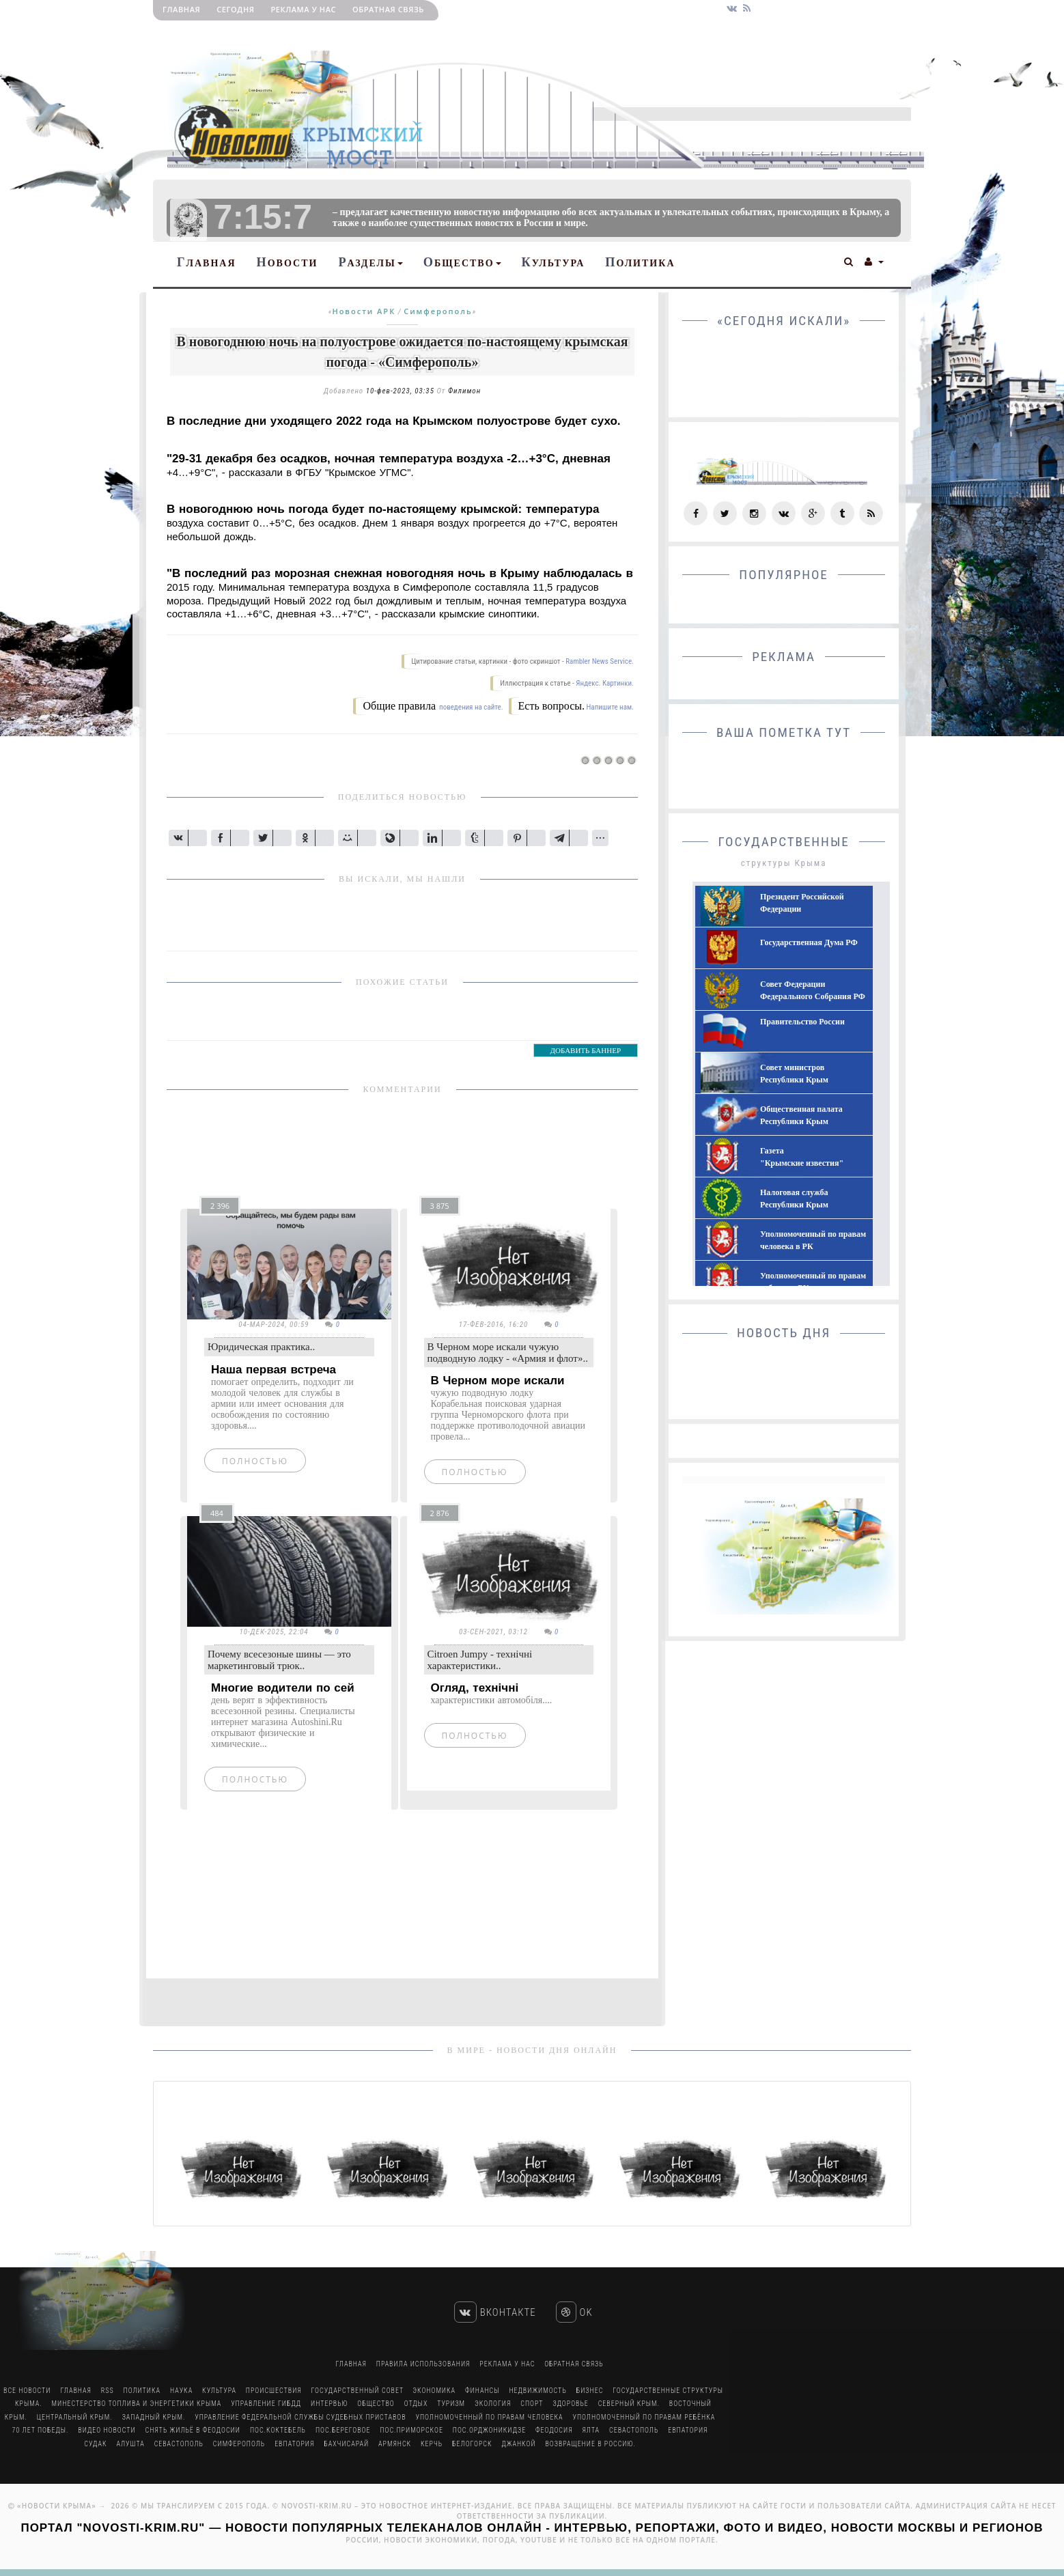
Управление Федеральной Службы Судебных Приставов (300, 2417)
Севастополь (633, 2430)
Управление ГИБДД (266, 2403)
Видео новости (106, 2430)
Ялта (591, 2430)
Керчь (432, 2444)
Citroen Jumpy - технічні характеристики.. (480, 1660)
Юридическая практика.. (261, 1346)
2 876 (439, 1513)
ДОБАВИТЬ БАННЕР (585, 1050)
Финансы (482, 2390)
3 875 (439, 1206)
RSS (107, 2390)
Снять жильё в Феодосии (192, 2430)
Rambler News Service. (599, 661)
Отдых (416, 2403)
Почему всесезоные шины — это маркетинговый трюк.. (279, 1660)
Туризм (451, 2403)
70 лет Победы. (40, 2430)
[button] (849, 260)
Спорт (531, 2403)
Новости (287, 262)
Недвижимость (537, 2390)
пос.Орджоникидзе (489, 2430)
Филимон (464, 391)
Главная (181, 9)
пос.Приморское (411, 2430)
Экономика (434, 2390)
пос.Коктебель (278, 2430)
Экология (493, 2403)
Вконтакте (494, 2312)
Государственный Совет (358, 2390)
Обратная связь (388, 9)
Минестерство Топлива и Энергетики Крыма (137, 2403)
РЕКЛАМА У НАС (303, 9)
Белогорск (472, 2444)
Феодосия (553, 2430)
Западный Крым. (154, 2417)
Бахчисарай (346, 2444)
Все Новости (27, 2390)
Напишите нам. (610, 707)
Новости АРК (363, 311)
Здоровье (570, 2403)
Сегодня (235, 9)
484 (216, 1513)
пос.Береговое (343, 2430)
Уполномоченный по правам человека (489, 2417)
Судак (95, 2444)
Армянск (394, 2444)
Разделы (370, 262)
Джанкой (518, 2444)
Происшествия (274, 2390)
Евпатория (688, 2430)
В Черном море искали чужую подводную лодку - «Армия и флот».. (508, 1352)
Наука (181, 2390)
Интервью (329, 2403)
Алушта (130, 2444)
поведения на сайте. (470, 707)
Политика (640, 262)
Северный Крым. (629, 2403)
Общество (462, 262)
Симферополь (438, 311)
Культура (553, 262)
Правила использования (423, 2364)
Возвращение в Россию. (590, 2444)
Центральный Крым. (75, 2417)
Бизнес (590, 2390)
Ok (574, 2312)
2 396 (219, 1206)
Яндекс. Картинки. (605, 683)
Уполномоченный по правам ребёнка (643, 2417)
